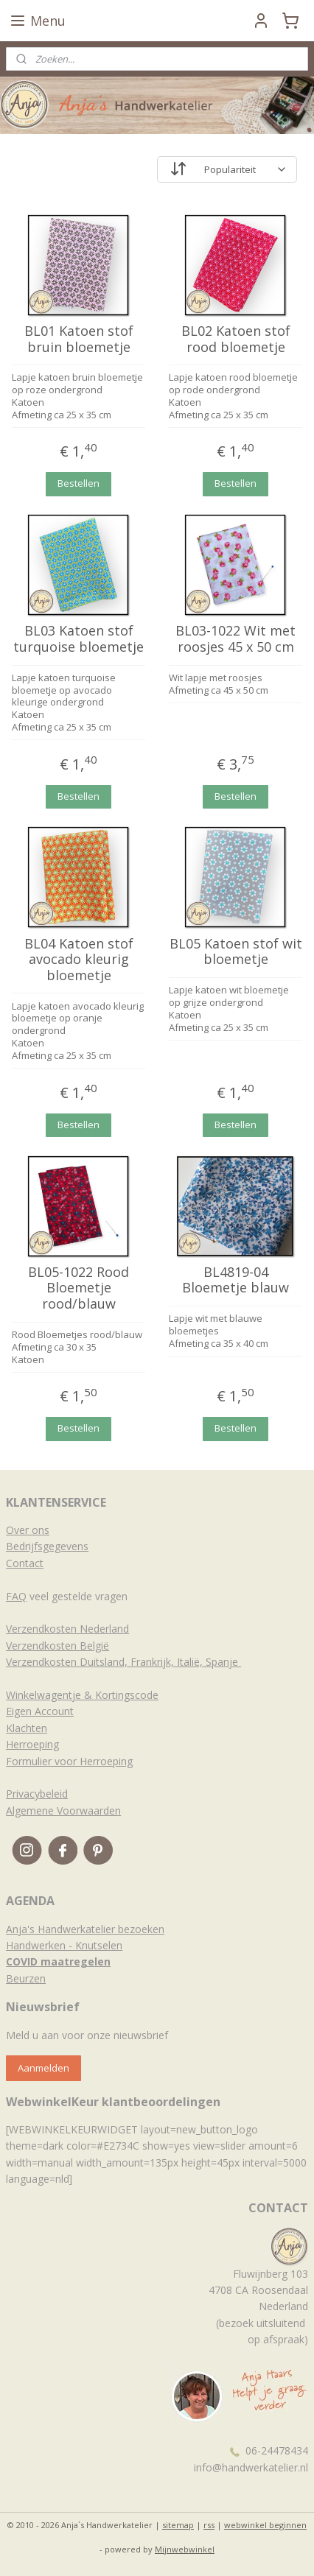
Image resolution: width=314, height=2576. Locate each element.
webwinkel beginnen (265, 2524)
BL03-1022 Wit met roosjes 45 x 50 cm (235, 639)
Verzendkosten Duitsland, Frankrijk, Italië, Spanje (123, 1662)
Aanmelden (43, 2067)
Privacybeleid (37, 1794)
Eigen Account (40, 1711)
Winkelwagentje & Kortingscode (82, 1695)
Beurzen (26, 1978)
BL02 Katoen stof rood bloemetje (235, 339)
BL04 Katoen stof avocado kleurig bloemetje (78, 960)
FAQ (16, 1596)
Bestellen (78, 483)
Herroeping (32, 1744)
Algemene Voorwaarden (63, 1810)
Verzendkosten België (57, 1646)
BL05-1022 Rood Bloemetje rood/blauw (78, 1288)
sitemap (178, 2524)
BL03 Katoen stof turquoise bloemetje (78, 639)
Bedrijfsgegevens (47, 1546)
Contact (24, 1563)
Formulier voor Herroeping (69, 1761)
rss (208, 2524)
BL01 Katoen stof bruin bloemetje (78, 339)
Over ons (27, 1530)
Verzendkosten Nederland (67, 1629)
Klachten (26, 1728)
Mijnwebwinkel (184, 2549)
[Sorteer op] (227, 169)
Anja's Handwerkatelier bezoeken (85, 1929)
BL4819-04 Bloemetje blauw (235, 1280)
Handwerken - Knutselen (64, 1945)
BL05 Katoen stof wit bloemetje (236, 952)
